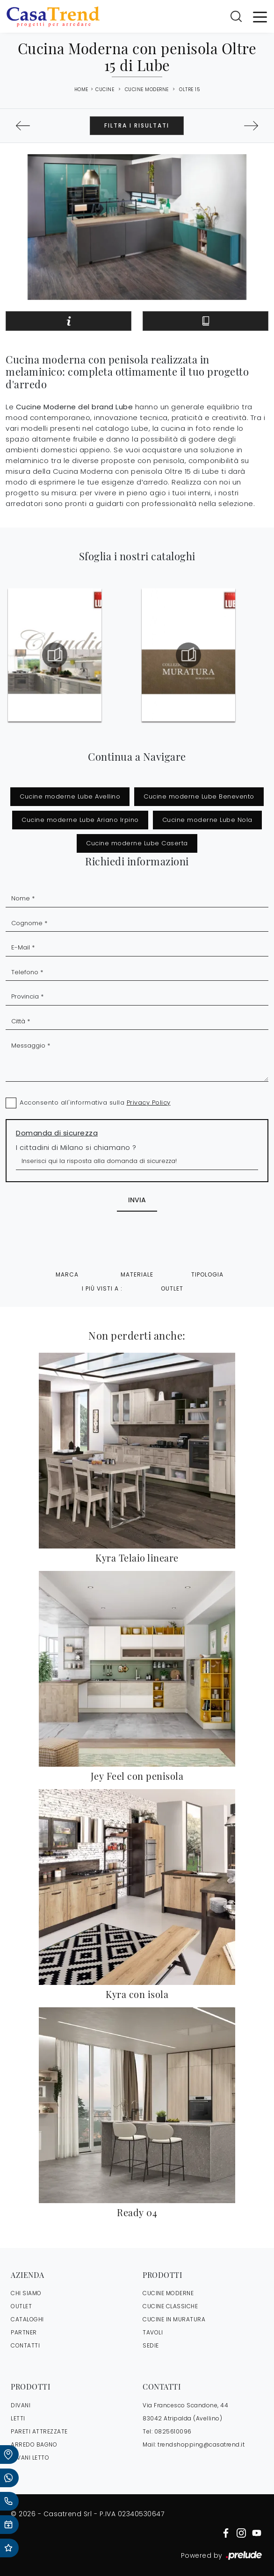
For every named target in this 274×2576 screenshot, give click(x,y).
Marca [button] (67, 1274)
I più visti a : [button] (102, 1288)
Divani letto (30, 2458)
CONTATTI (25, 2345)
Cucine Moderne (147, 89)
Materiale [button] (137, 1274)
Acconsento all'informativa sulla (95, 1102)
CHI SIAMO (26, 2293)
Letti (18, 2418)
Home (81, 89)
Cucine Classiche (170, 2306)
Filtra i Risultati (136, 125)
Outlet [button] (172, 1288)
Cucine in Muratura (174, 2319)
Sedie (151, 2345)
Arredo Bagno (34, 2444)
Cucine (104, 89)
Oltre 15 (189, 89)
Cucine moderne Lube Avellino (70, 796)
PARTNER (24, 2332)
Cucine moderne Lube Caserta (137, 843)
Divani (20, 2405)
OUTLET (21, 2306)
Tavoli (153, 2332)
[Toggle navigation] (260, 16)
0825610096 (173, 2431)
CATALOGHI (27, 2319)
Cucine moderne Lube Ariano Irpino (80, 819)
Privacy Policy (149, 1102)
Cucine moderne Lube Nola (207, 819)
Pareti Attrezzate (39, 2431)
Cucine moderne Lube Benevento (199, 796)
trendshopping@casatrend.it (201, 2444)
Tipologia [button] (207, 1274)
